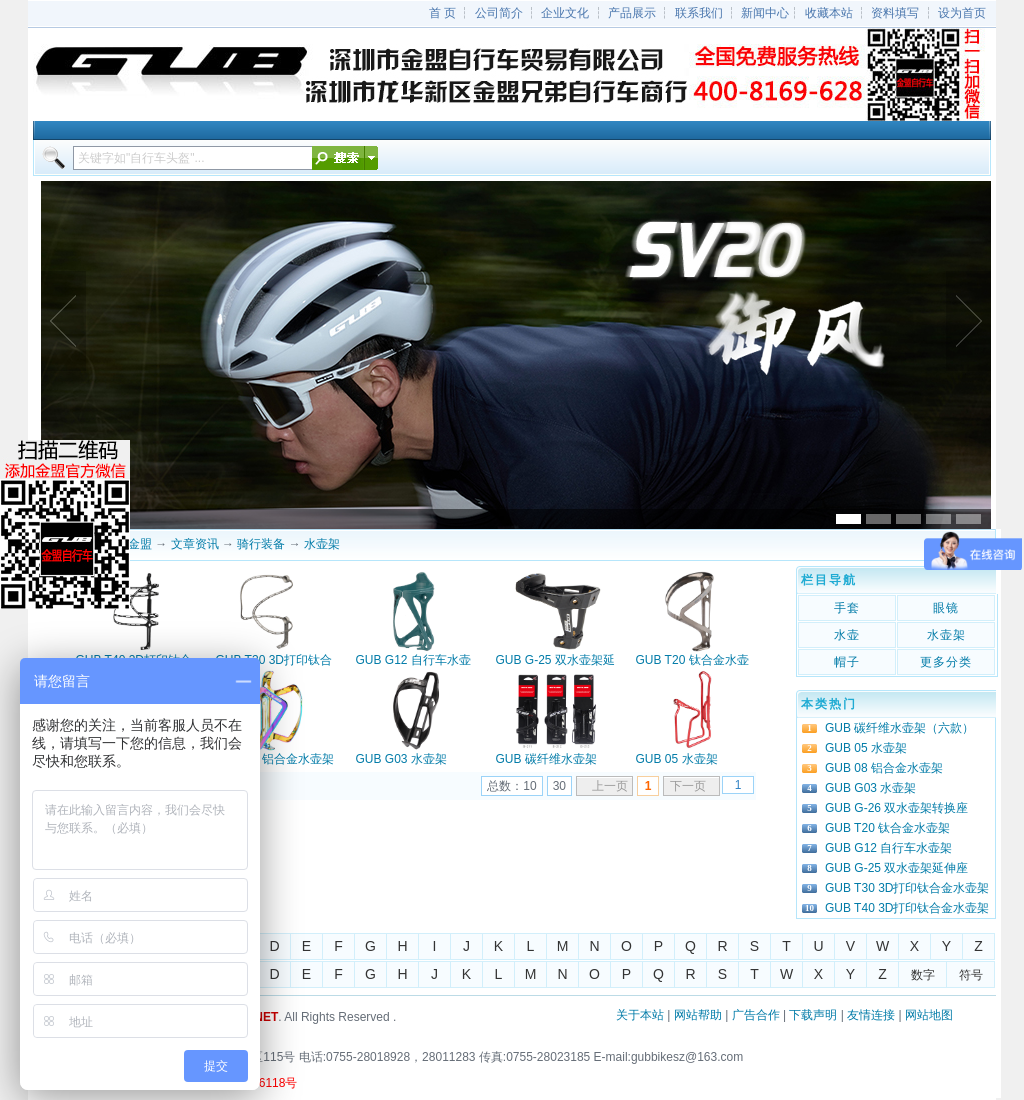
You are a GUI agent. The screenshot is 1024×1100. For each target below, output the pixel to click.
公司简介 (499, 13)
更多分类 (946, 662)
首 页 (442, 13)
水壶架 (322, 544)
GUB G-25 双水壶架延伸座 (896, 868)
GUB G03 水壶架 (401, 759)
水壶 (847, 635)
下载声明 (813, 1015)
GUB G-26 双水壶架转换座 (896, 808)
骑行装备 (261, 544)
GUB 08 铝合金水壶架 (275, 759)
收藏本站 (829, 13)
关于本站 (640, 1015)
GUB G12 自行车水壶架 (888, 848)
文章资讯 (195, 544)
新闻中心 (765, 13)
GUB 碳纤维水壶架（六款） (899, 728)
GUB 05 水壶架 (677, 759)
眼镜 (946, 608)
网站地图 (929, 1015)
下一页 (688, 786)
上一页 (610, 786)
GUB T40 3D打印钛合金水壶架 (907, 908)
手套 (847, 608)
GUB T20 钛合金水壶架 (887, 828)
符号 (971, 975)
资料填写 (895, 13)
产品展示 (632, 13)
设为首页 (962, 13)
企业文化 (565, 13)
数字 (923, 975)
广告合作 (756, 1015)
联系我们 (699, 13)
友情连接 (871, 1015)
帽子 (847, 662)
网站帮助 (698, 1015)
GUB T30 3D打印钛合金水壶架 (907, 888)
